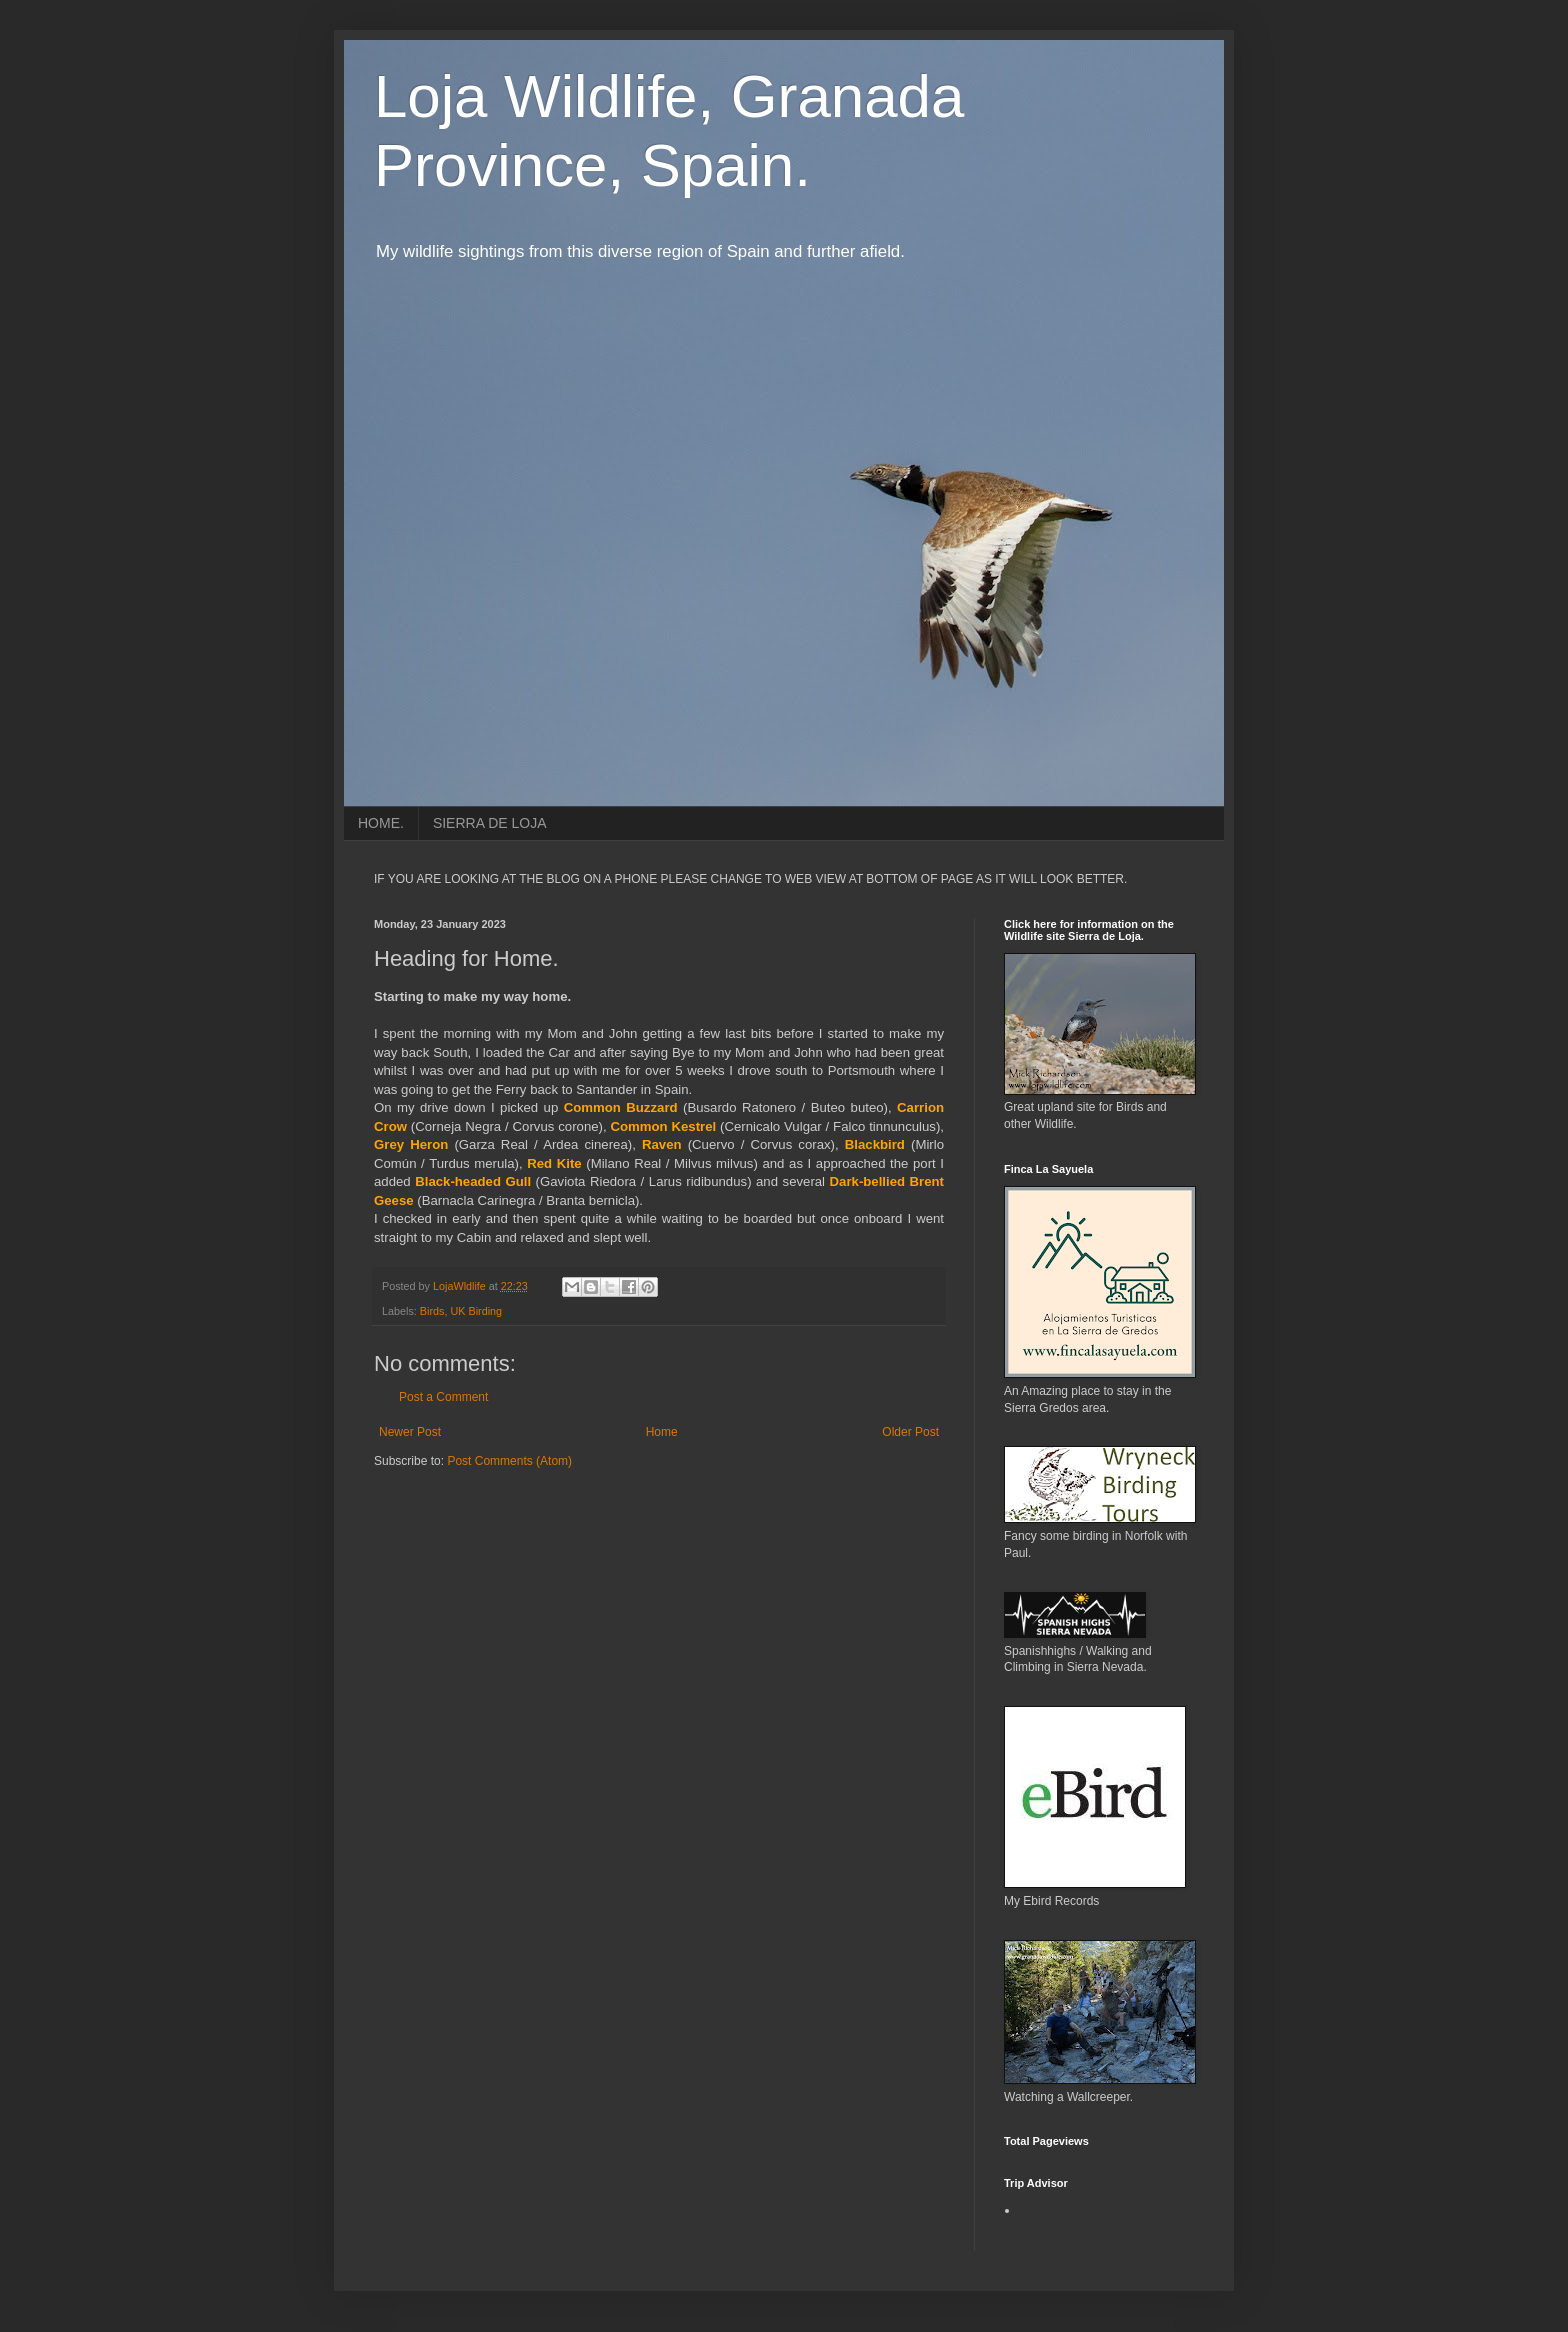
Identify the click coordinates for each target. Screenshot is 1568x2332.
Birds (432, 1311)
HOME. (381, 823)
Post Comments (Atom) (509, 1461)
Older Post (910, 1432)
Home (662, 1432)
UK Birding (476, 1311)
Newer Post (410, 1432)
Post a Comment (443, 1397)
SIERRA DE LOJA (490, 823)
